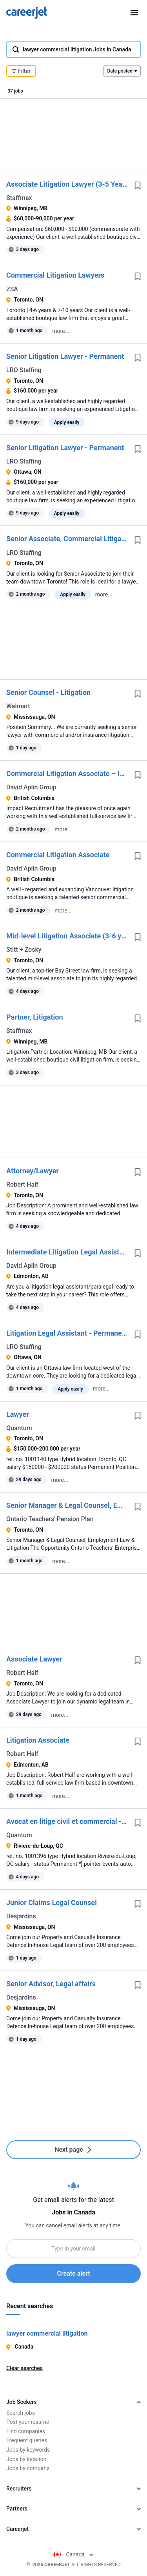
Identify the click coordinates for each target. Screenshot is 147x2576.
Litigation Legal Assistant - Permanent (67, 1333)
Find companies (25, 2431)
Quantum (19, 1428)
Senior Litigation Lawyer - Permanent (65, 356)
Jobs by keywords (28, 2450)
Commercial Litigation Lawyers (55, 275)
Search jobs (20, 2413)
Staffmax (19, 198)
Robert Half (22, 1184)
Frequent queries (26, 2440)
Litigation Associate (37, 1740)
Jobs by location (26, 2459)
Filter (21, 71)
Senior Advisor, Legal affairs (51, 1984)
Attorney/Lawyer (32, 1171)
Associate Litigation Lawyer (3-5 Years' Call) (67, 184)
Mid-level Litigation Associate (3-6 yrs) (67, 936)
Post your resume (27, 2422)
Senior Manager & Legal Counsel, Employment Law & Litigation (67, 1505)
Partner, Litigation (34, 1017)
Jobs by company (27, 2468)
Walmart (18, 706)
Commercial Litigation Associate (57, 855)
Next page (73, 2149)
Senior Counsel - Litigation (48, 692)
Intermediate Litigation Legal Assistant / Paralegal (67, 1252)
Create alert (73, 2273)
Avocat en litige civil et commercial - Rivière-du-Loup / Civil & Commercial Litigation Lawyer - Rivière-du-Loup (67, 1821)
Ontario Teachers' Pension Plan (50, 1519)
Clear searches (24, 2368)
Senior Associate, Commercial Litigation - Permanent (67, 538)
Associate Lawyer (34, 1659)
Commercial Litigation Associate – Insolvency (67, 773)
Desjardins (21, 1916)
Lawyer (17, 1414)
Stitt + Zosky (24, 949)
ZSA (12, 289)
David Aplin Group (31, 787)
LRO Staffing (24, 370)
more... (60, 331)
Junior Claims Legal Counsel (51, 1902)
